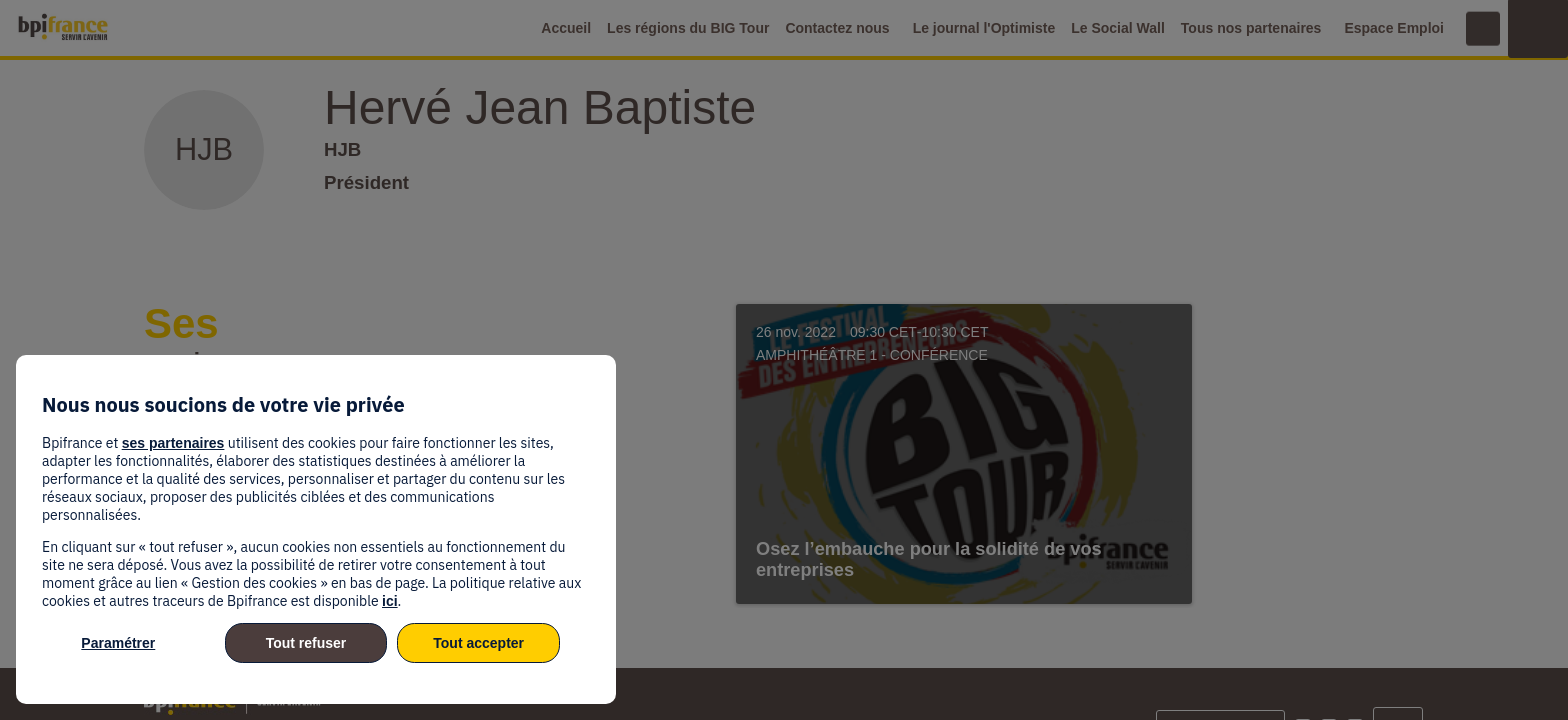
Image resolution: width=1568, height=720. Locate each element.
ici (390, 601)
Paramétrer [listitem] (118, 643)
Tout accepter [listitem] (478, 643)
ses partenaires (173, 443)
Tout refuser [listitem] (306, 643)
